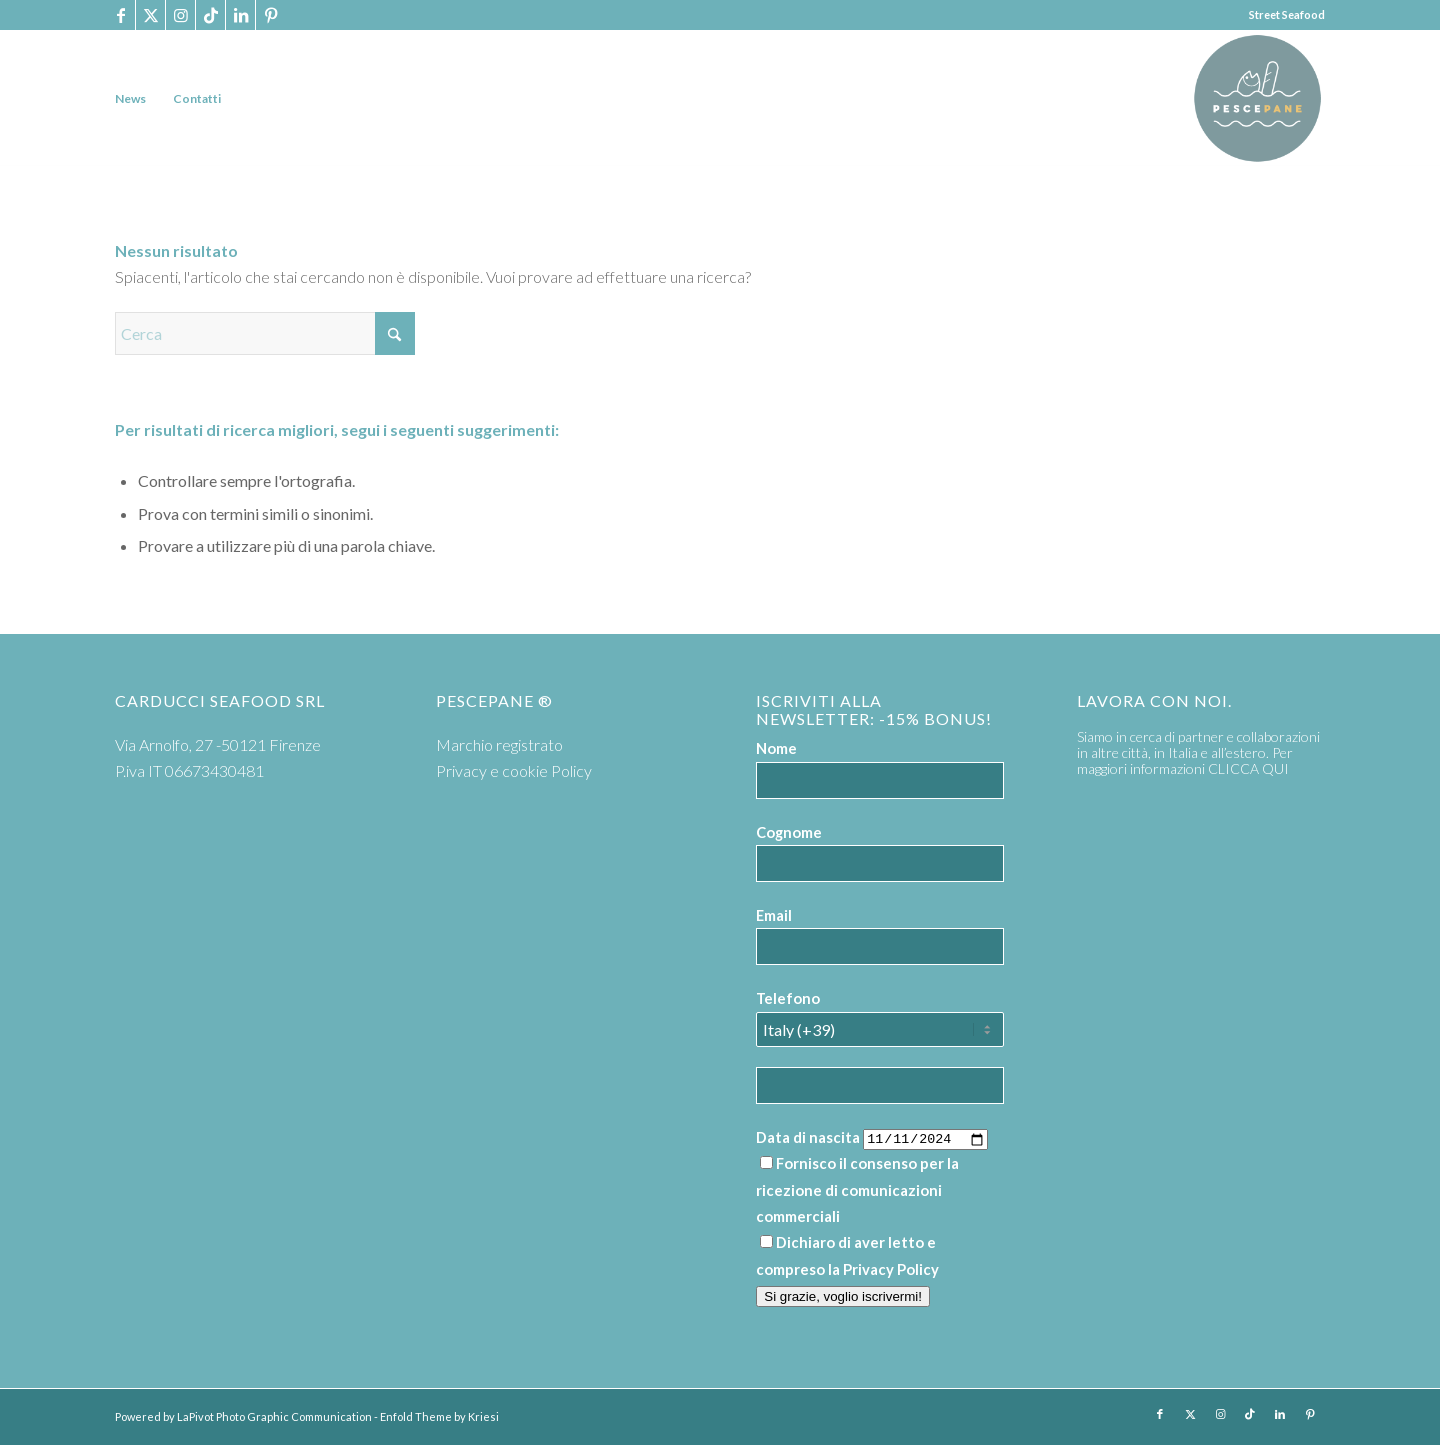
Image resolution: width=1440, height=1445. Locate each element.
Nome (776, 748)
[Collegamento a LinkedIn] (240, 15)
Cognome (789, 832)
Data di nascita (808, 1137)
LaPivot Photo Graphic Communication (274, 1416)
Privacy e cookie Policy (514, 770)
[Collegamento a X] (150, 15)
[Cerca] (265, 333)
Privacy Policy (891, 1269)
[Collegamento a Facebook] (120, 15)
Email (774, 915)
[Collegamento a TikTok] (210, 15)
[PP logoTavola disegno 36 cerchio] (1257, 98)
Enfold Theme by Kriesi (439, 1416)
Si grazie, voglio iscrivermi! (843, 1296)
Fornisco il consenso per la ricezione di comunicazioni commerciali (857, 1189)
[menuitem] (130, 98)
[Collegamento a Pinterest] (271, 15)
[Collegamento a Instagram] (180, 15)
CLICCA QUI (1248, 768)
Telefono (788, 998)
